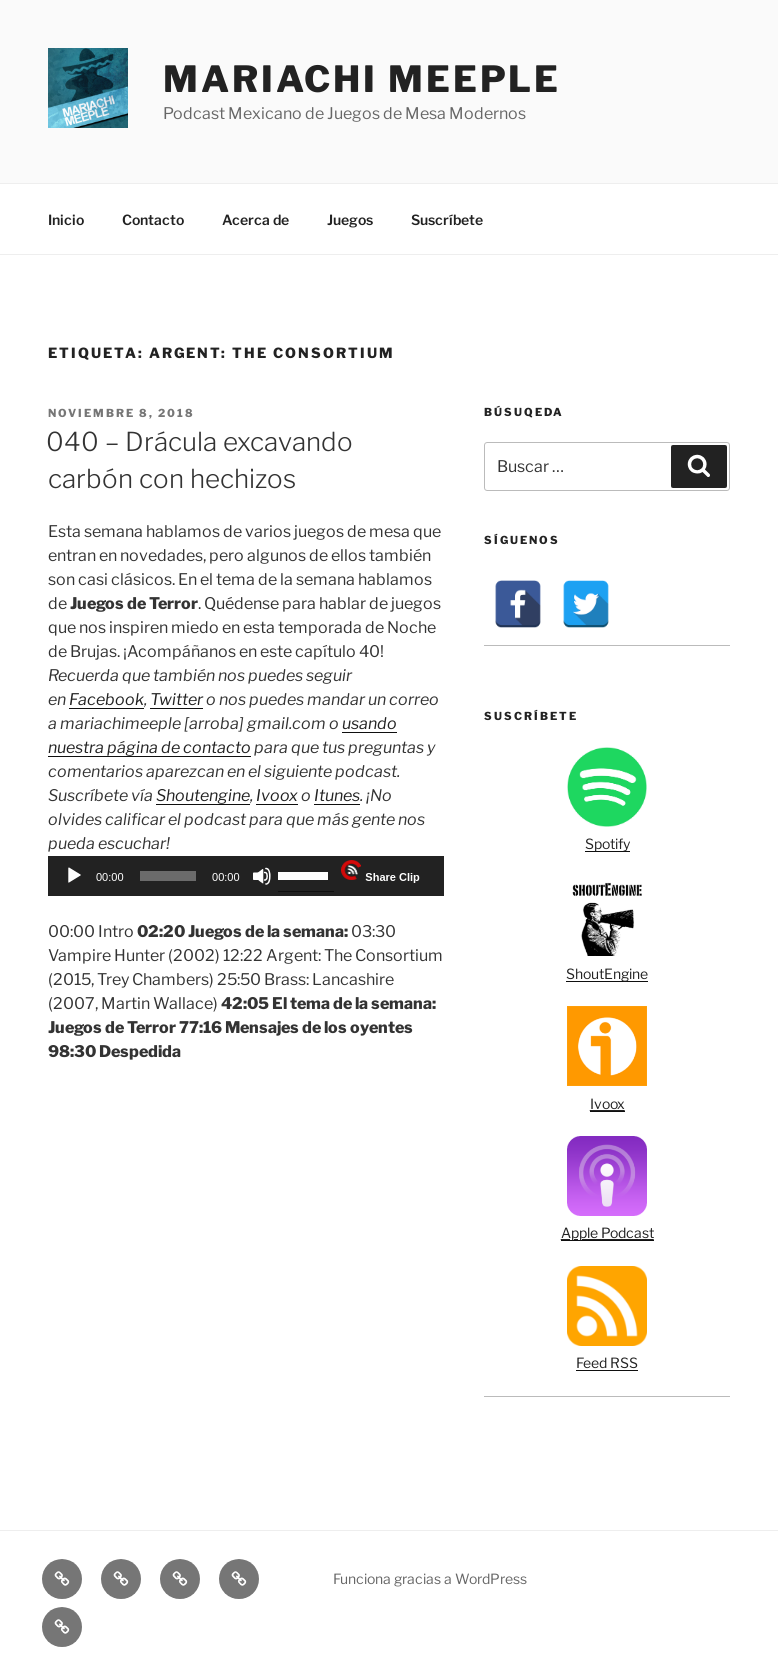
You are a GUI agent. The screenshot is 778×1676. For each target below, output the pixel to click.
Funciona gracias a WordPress (430, 1578)
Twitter (176, 699)
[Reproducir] (74, 876)
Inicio (66, 219)
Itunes (337, 795)
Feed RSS (607, 1362)
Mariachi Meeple (362, 79)
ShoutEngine (607, 973)
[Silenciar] (262, 876)
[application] (246, 876)
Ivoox (277, 795)
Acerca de (255, 219)
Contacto (153, 219)
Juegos (350, 219)
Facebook (106, 699)
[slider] (168, 876)
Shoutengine (203, 795)
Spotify (607, 843)
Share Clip (392, 877)
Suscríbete (447, 219)
